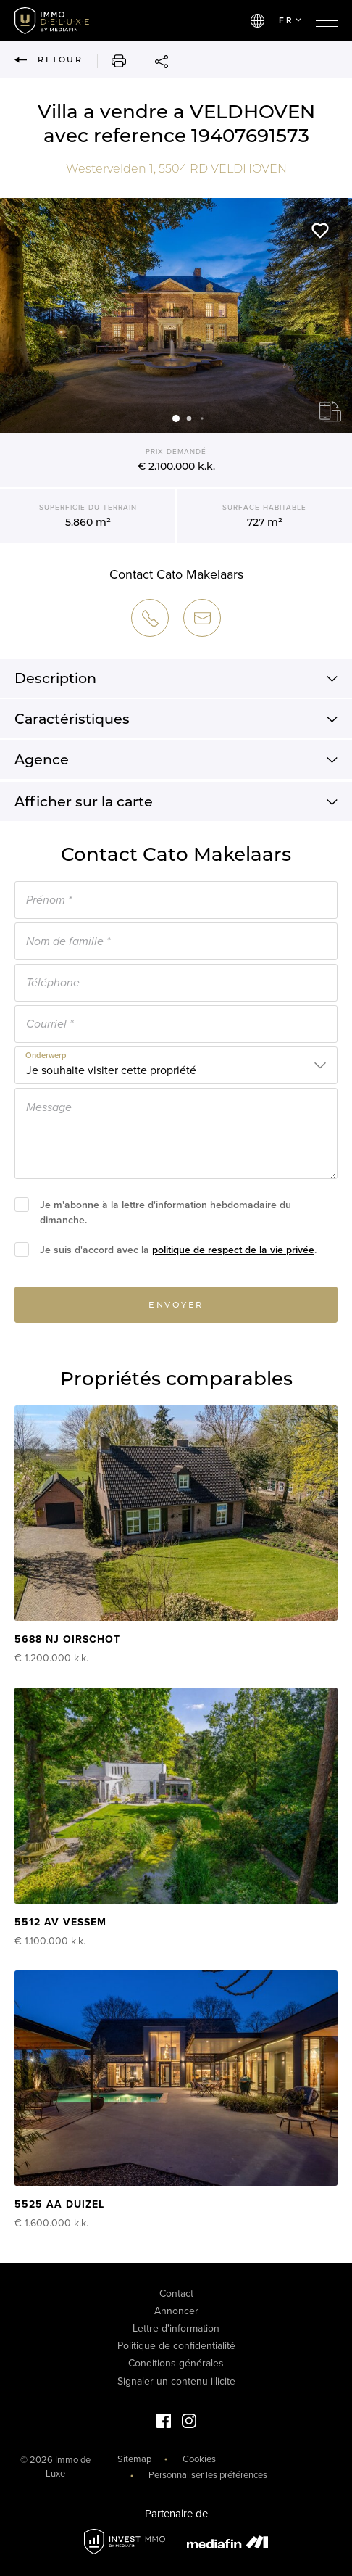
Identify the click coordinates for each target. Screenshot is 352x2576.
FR (290, 20)
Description (176, 682)
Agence (176, 763)
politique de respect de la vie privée (233, 1253)
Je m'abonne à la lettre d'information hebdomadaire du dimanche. (165, 1216)
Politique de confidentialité (176, 2346)
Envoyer (176, 1308)
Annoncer (176, 2311)
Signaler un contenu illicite (176, 2381)
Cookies (199, 2459)
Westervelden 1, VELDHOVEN (176, 169)
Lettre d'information (176, 2328)
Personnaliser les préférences (207, 2475)
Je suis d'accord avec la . (178, 1253)
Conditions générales (176, 2363)
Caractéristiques (176, 723)
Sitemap (134, 2459)
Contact (176, 2293)
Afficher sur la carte (176, 805)
